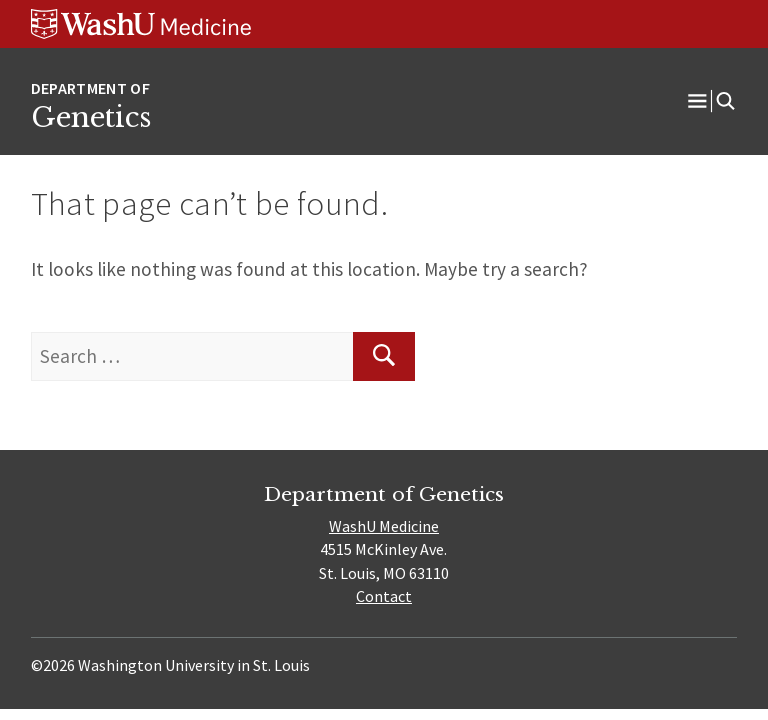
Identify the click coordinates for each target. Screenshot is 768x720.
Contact (384, 596)
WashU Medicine (384, 526)
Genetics (91, 117)
